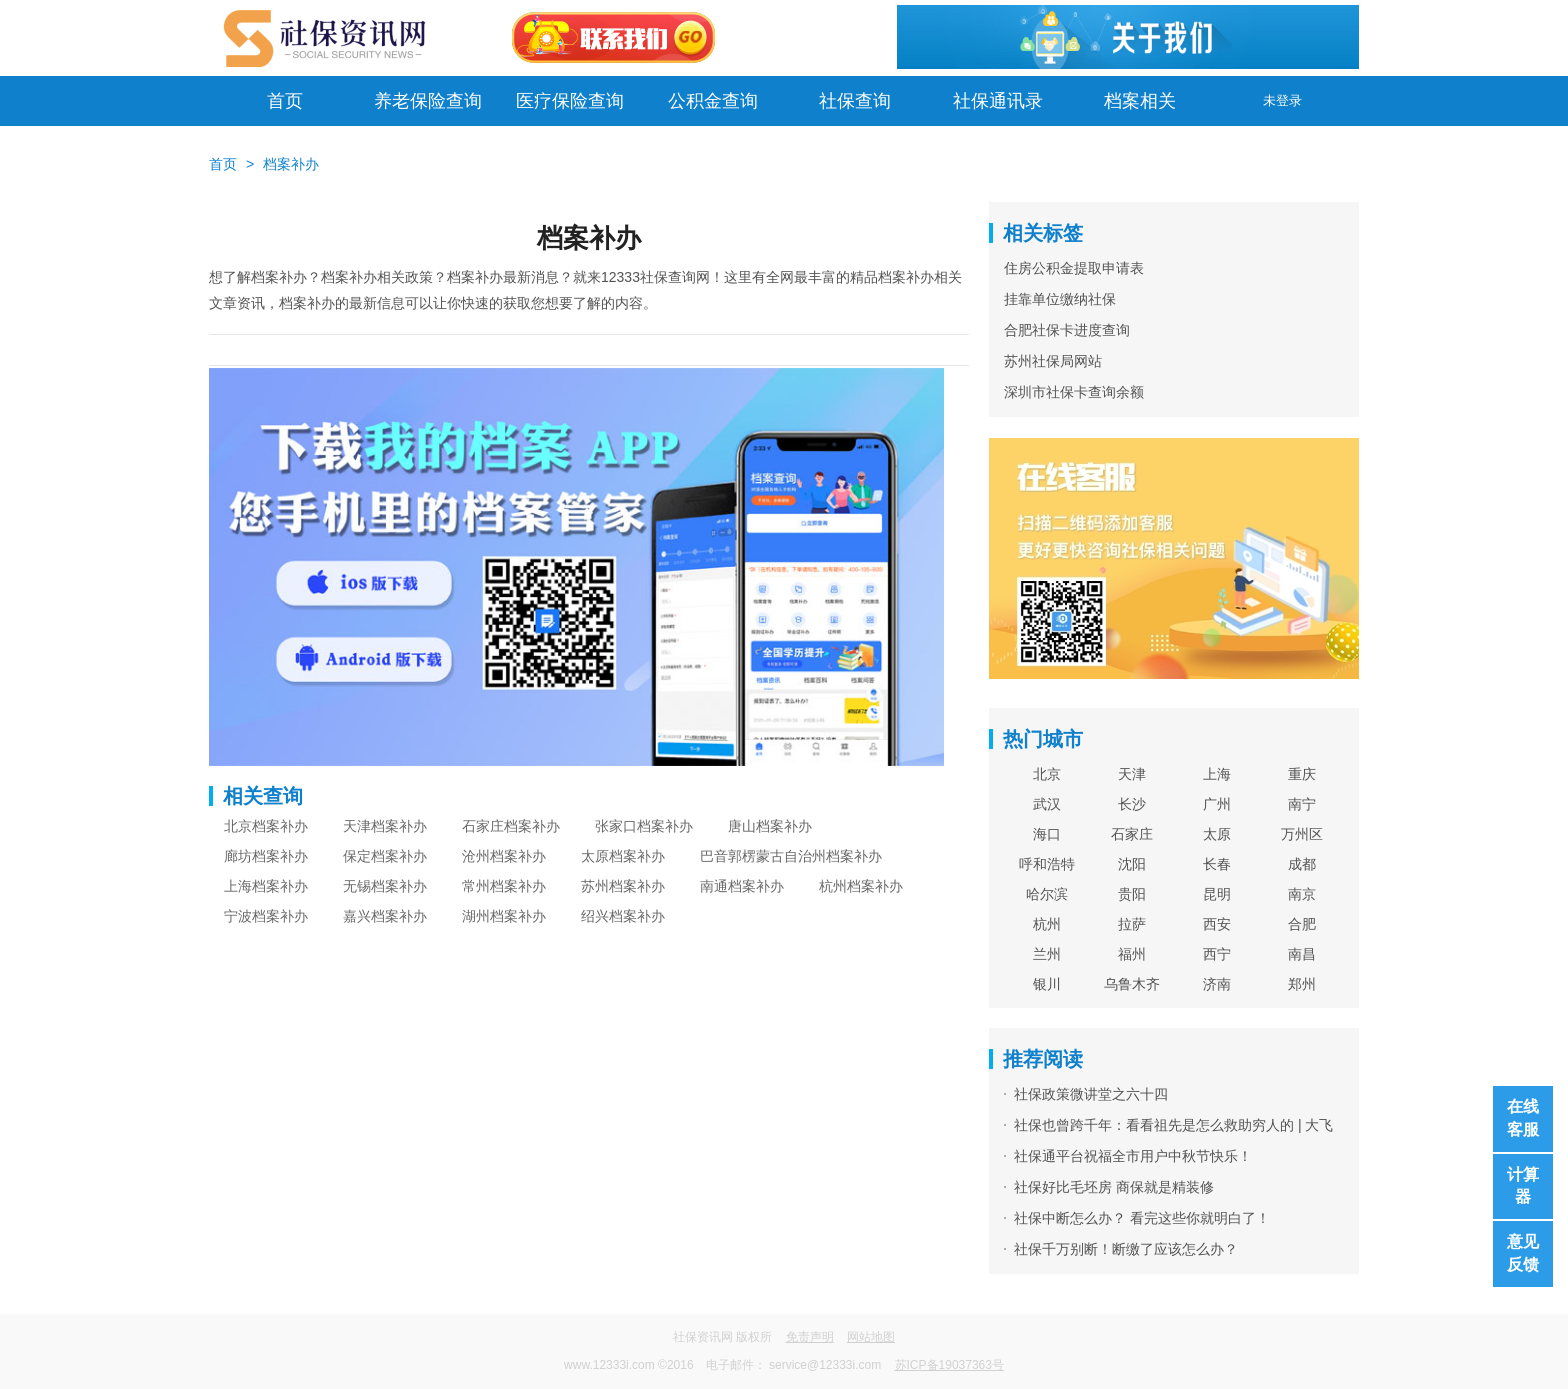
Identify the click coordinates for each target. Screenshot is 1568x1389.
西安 (1217, 924)
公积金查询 (713, 101)
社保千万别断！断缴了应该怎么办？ (1126, 1249)
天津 (1132, 774)
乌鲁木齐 (1132, 984)
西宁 (1217, 954)
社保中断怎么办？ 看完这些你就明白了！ (1142, 1218)
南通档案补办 (742, 886)
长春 (1217, 864)
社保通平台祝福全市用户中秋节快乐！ (1133, 1156)
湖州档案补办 (504, 916)
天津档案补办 (385, 826)
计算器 (1523, 1186)
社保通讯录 (998, 101)
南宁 (1302, 804)
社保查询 (855, 101)
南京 (1302, 894)
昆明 (1217, 894)
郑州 (1302, 984)
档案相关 (1140, 101)
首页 (285, 101)
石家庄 (1132, 834)
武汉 (1047, 804)
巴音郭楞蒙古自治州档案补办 (791, 856)
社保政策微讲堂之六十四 (1091, 1094)
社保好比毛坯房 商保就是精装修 (1114, 1187)
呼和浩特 (1047, 864)
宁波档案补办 (266, 916)
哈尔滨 (1047, 894)
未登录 (1282, 100)
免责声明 (810, 1337)
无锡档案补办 (385, 886)
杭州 (1047, 924)
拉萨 (1132, 924)
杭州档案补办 (861, 886)
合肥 (1302, 924)
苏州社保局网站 (1053, 361)
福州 (1132, 954)
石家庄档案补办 (511, 826)
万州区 (1302, 834)
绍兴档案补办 (623, 916)
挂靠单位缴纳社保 (1060, 299)
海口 (1047, 834)
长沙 (1132, 804)
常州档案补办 (504, 886)
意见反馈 (1523, 1253)
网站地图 (871, 1337)
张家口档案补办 (644, 826)
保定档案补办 (385, 856)
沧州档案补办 (504, 856)
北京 (1047, 774)
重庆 (1302, 774)
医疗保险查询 (570, 101)
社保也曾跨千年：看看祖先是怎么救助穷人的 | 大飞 (1173, 1125)
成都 (1302, 864)
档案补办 (291, 164)
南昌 (1302, 954)
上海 (1217, 774)
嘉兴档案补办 (385, 916)
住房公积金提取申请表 (1074, 268)
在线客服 (1523, 1118)
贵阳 (1132, 894)
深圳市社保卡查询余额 (1074, 392)
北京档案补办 (266, 826)
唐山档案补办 (770, 826)
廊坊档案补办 (266, 856)
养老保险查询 (428, 101)
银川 (1047, 984)
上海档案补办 (266, 886)
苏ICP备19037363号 (949, 1365)
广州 (1217, 804)
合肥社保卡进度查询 (1067, 330)
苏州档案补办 (623, 886)
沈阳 (1132, 864)
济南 (1217, 984)
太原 (1217, 834)
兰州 (1047, 954)
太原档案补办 (623, 856)
